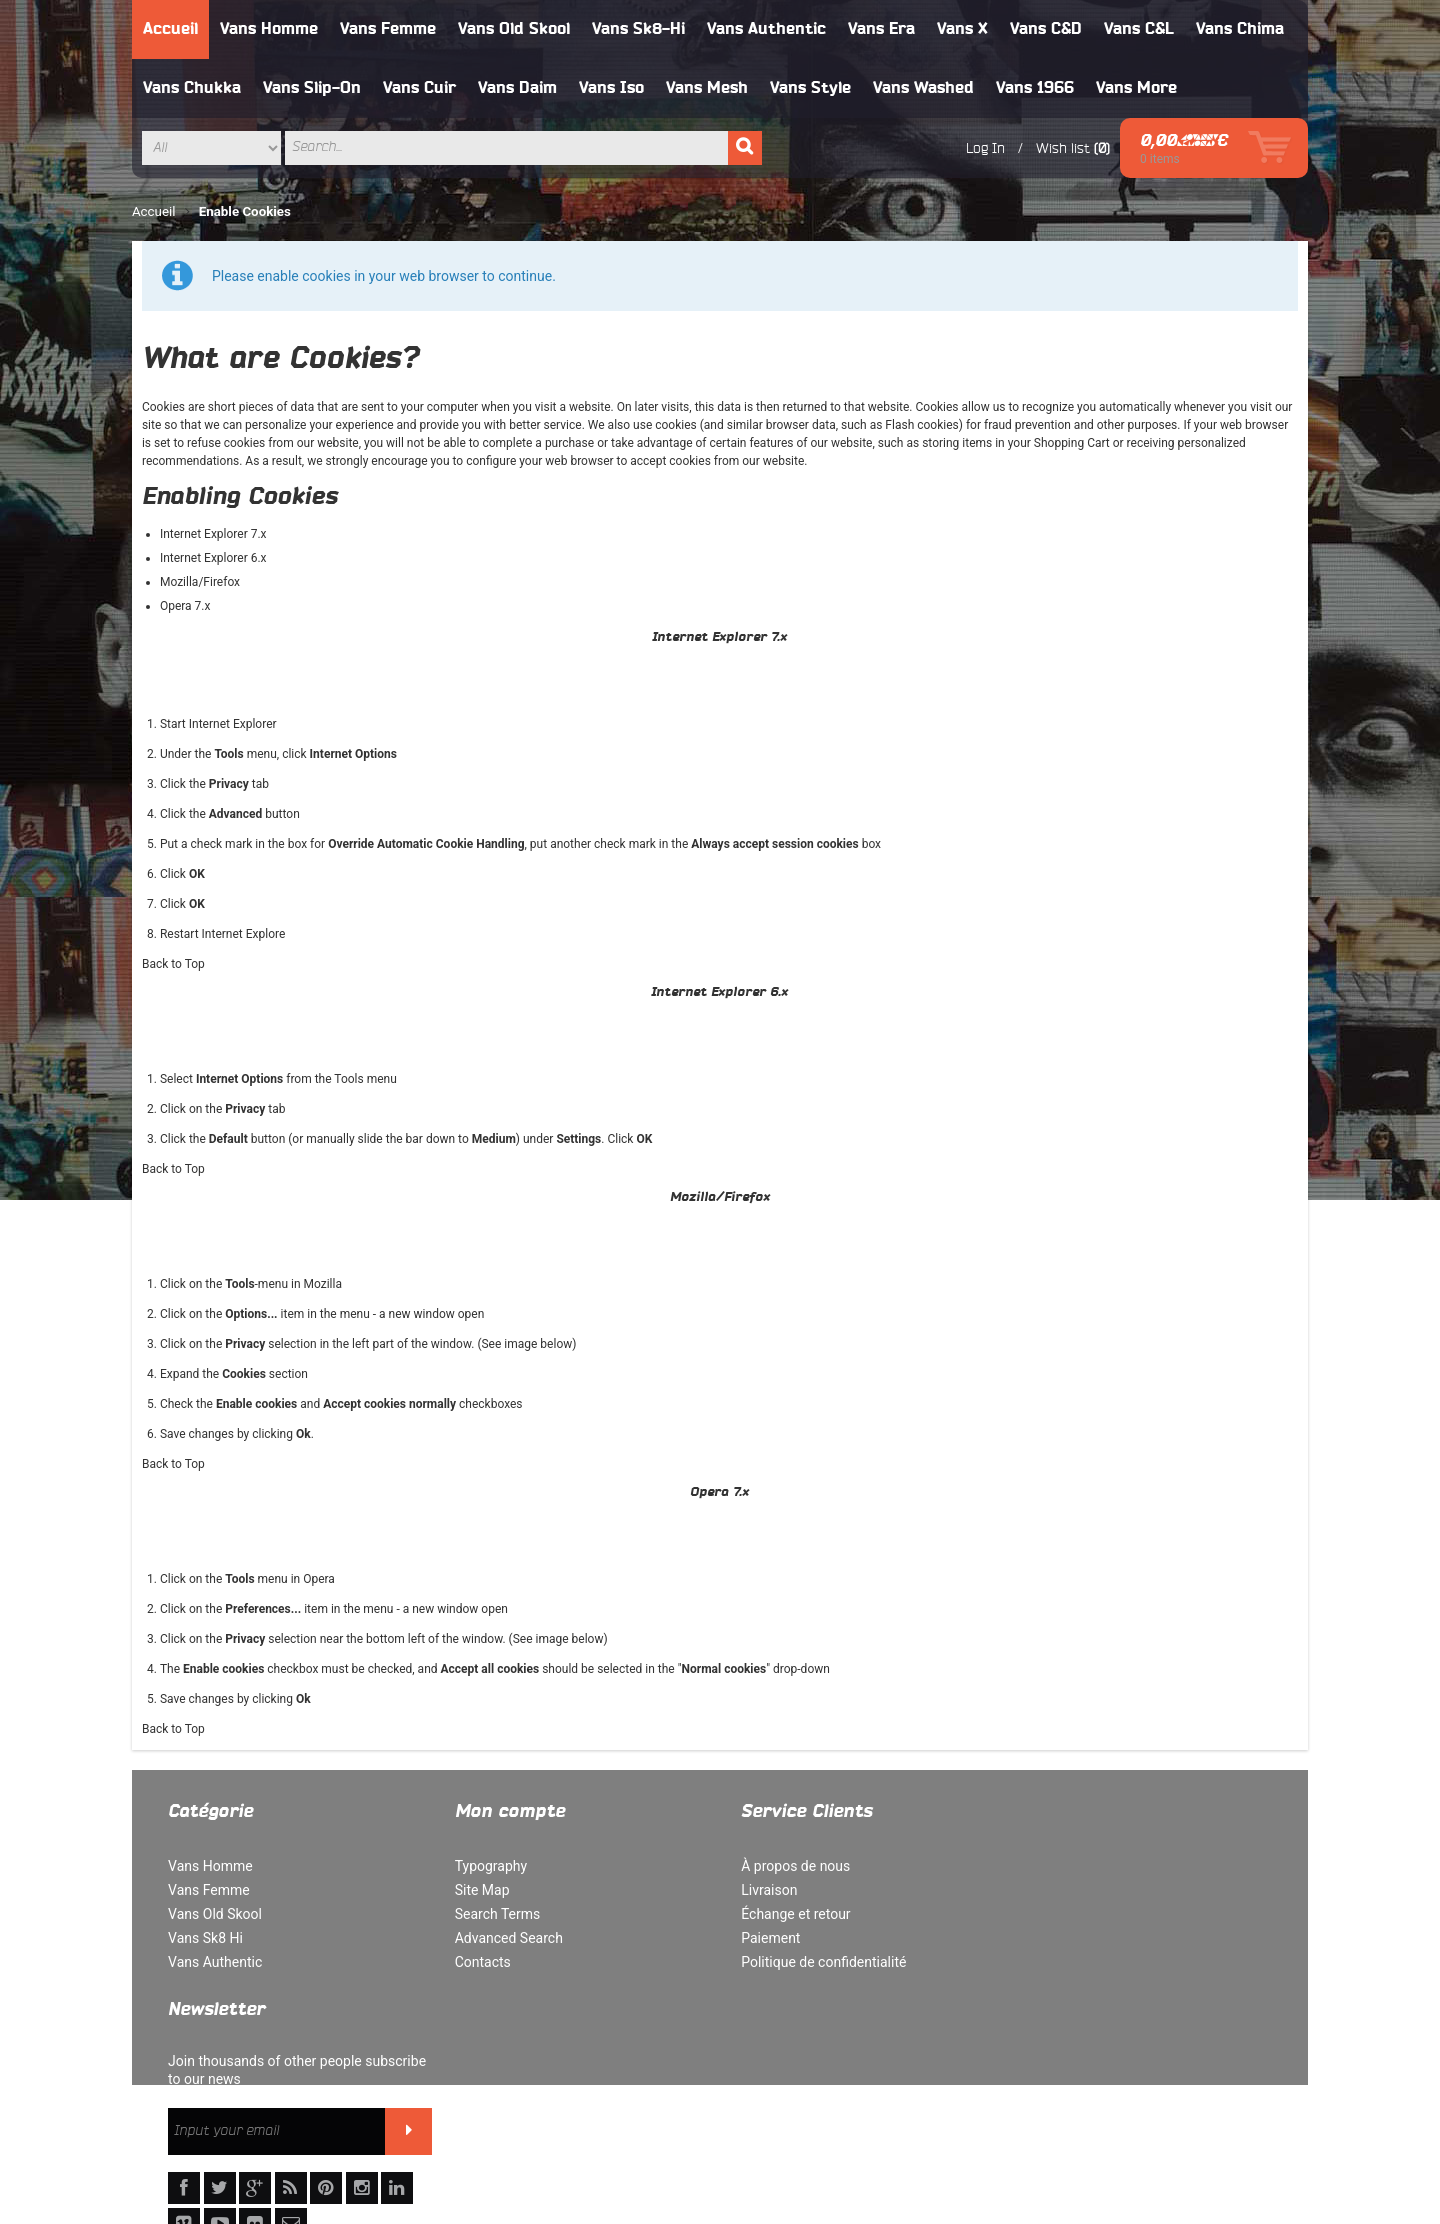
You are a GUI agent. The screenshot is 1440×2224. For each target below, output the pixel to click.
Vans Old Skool (514, 29)
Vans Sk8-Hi (638, 29)
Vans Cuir (419, 88)
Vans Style (810, 88)
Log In (977, 148)
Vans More (1136, 88)
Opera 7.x (185, 606)
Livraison (759, 1890)
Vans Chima (1240, 29)
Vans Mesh (707, 88)
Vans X (962, 29)
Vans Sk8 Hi (205, 1938)
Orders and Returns (887, 2115)
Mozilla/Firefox (200, 582)
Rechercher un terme (614, 2115)
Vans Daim (517, 88)
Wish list (1055, 148)
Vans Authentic (766, 29)
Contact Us (1001, 2115)
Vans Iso (611, 88)
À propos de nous (785, 1866)
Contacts (478, 1962)
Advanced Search (504, 1938)
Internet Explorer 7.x (213, 534)
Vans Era (881, 29)
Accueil (170, 29)
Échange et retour (785, 1914)
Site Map (477, 1890)
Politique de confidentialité (813, 1962)
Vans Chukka (192, 88)
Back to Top (173, 964)
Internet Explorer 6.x (213, 558)
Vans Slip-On (312, 88)
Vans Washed (923, 88)
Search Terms (493, 1914)
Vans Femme (388, 29)
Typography (486, 1866)
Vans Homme (269, 29)
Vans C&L (1139, 29)
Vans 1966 (1035, 88)
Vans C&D (1046, 29)
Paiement (760, 1938)
